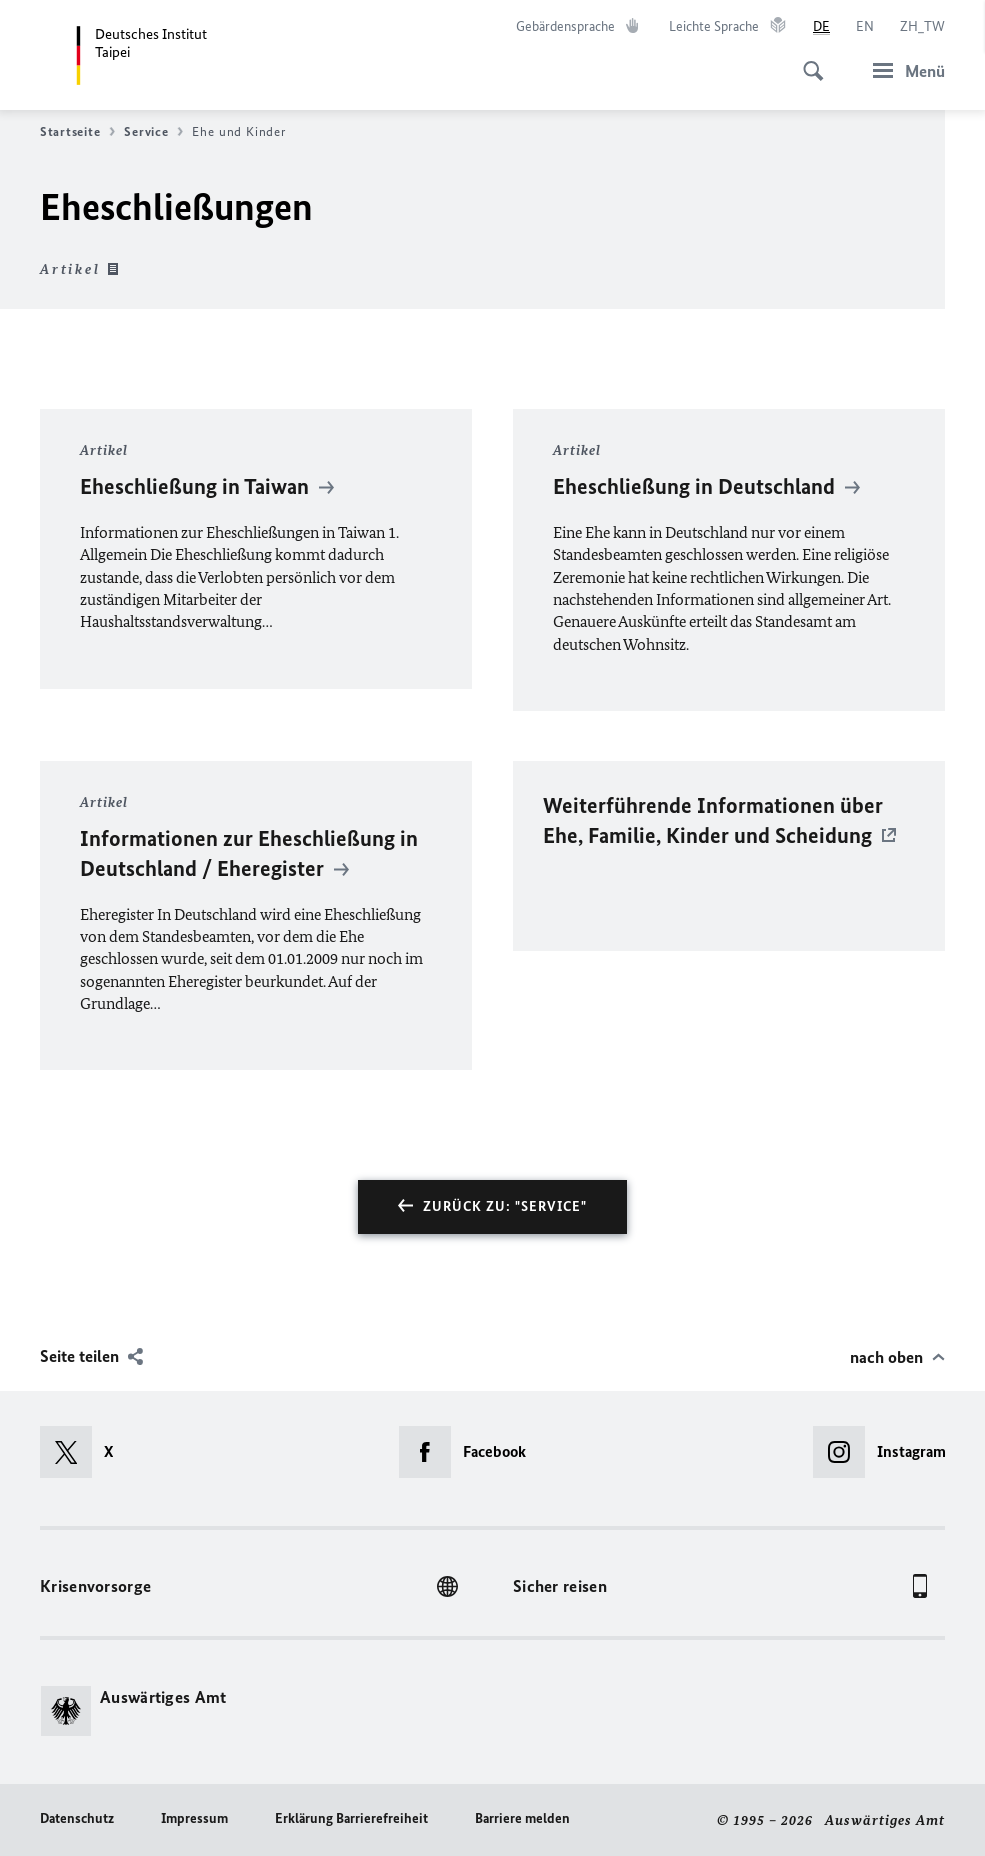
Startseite (77, 132)
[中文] (922, 27)
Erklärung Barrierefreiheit (351, 1818)
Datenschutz (77, 1818)
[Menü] (903, 70)
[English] (865, 27)
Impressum (194, 1818)
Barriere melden (522, 1818)
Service (153, 132)
